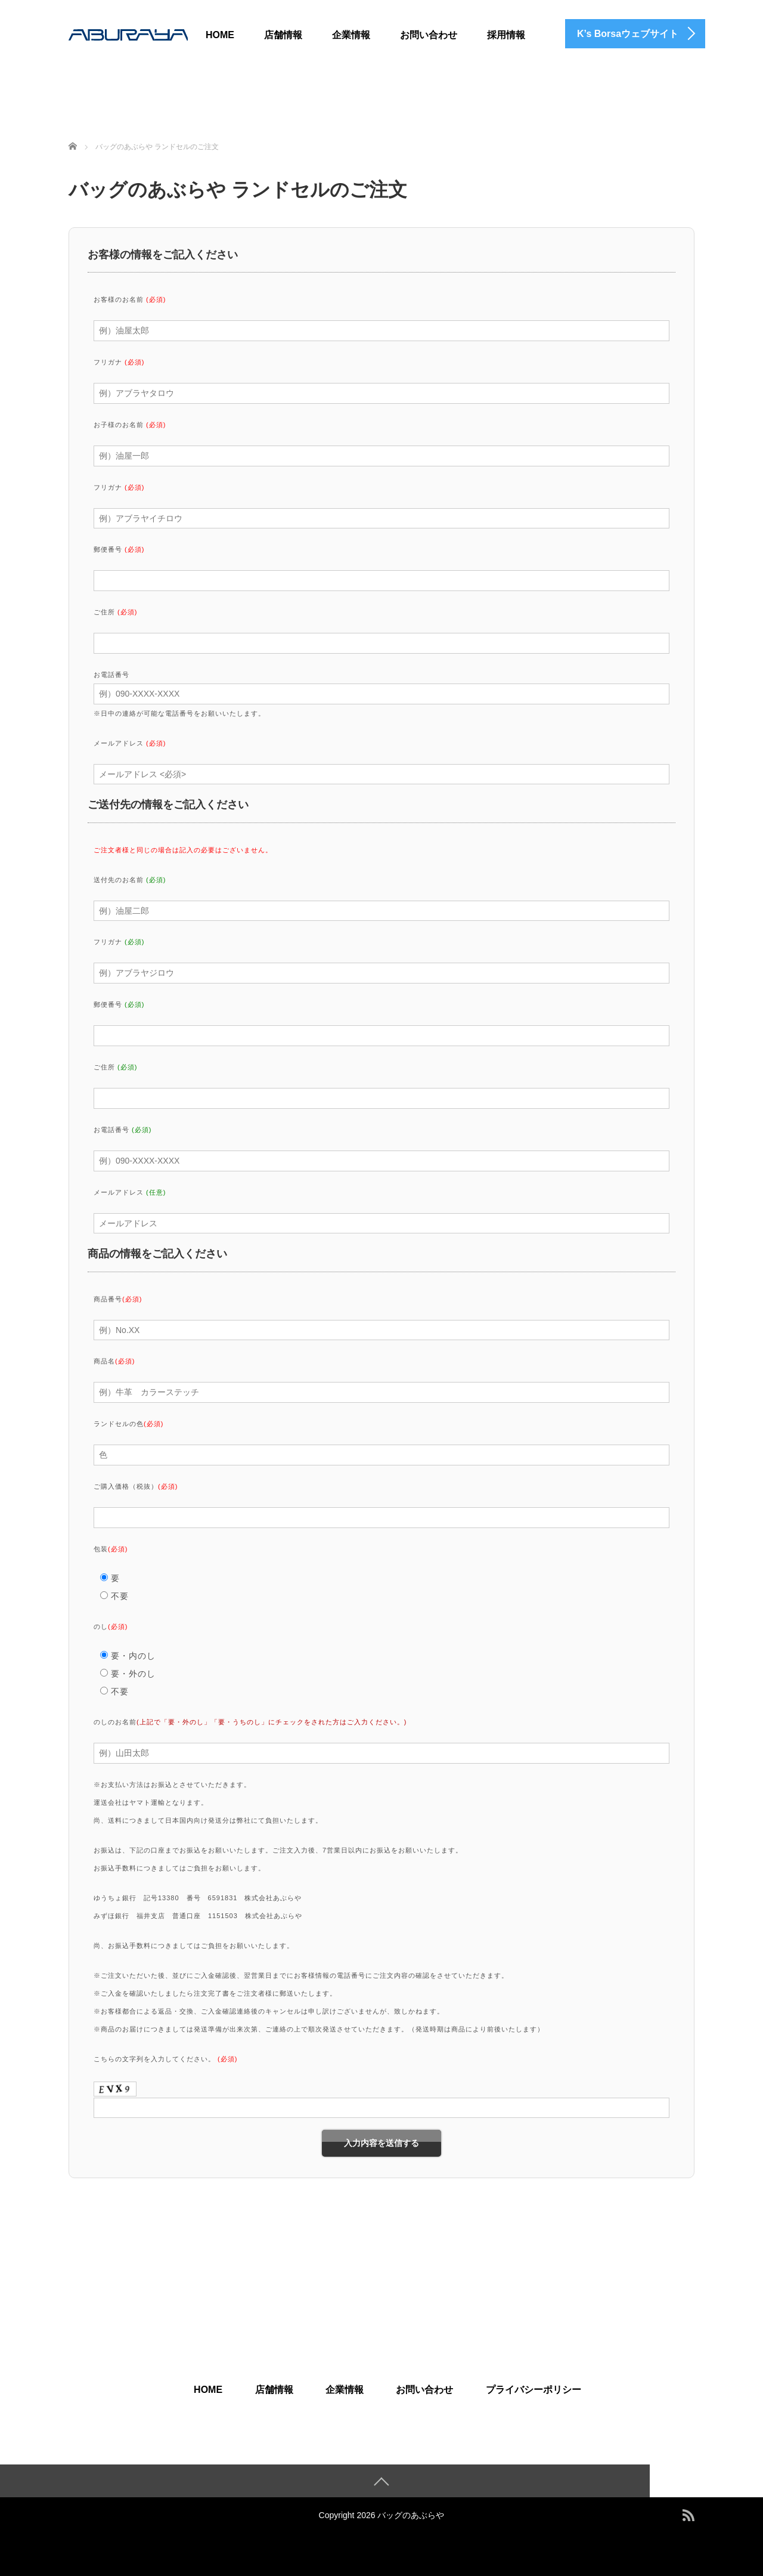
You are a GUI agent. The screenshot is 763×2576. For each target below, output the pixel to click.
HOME (220, 35)
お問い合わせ (428, 35)
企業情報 (351, 35)
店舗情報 (283, 35)
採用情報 (506, 35)
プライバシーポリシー (533, 2390)
